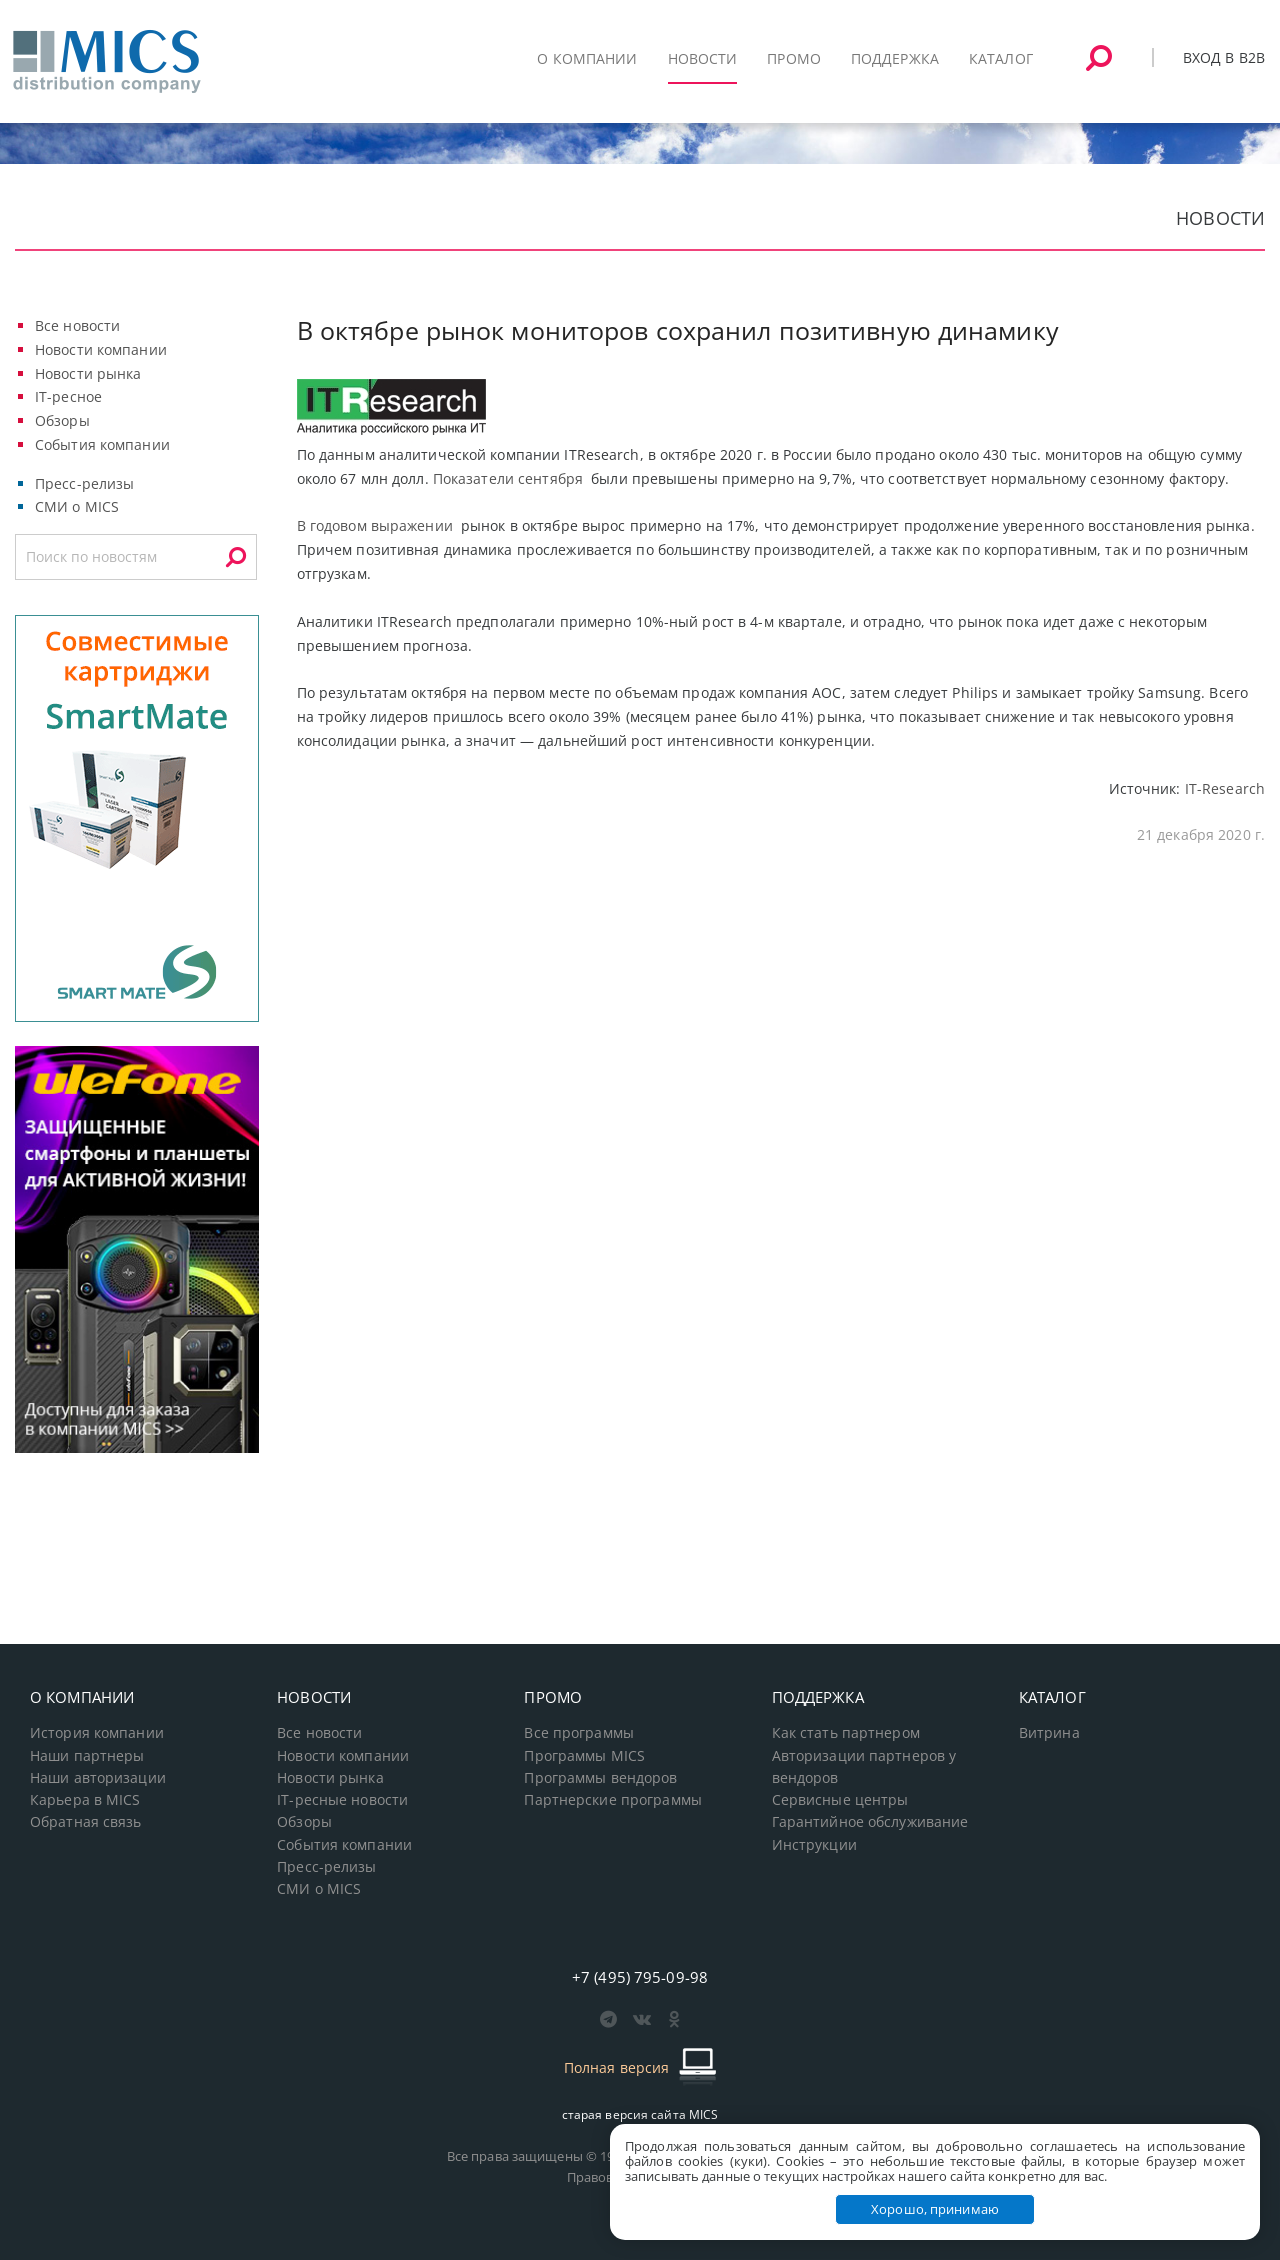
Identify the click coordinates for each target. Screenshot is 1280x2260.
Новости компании (101, 349)
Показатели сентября (508, 478)
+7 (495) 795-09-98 (640, 1977)
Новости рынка (88, 373)
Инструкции (814, 1845)
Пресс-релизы (84, 483)
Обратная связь (86, 1822)
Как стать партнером (846, 1733)
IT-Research (1225, 788)
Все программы (579, 1733)
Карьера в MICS (85, 1800)
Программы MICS (584, 1756)
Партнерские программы (612, 1800)
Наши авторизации (98, 1778)
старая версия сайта (640, 2114)
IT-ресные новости (342, 1800)
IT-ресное (68, 396)
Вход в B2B (1224, 57)
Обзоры (62, 420)
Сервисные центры (840, 1800)
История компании (97, 1733)
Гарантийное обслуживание (870, 1822)
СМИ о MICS (77, 506)
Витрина (1049, 1733)
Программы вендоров (600, 1778)
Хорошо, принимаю (935, 2209)
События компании (102, 444)
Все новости (77, 325)
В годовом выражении (375, 525)
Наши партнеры (87, 1756)
